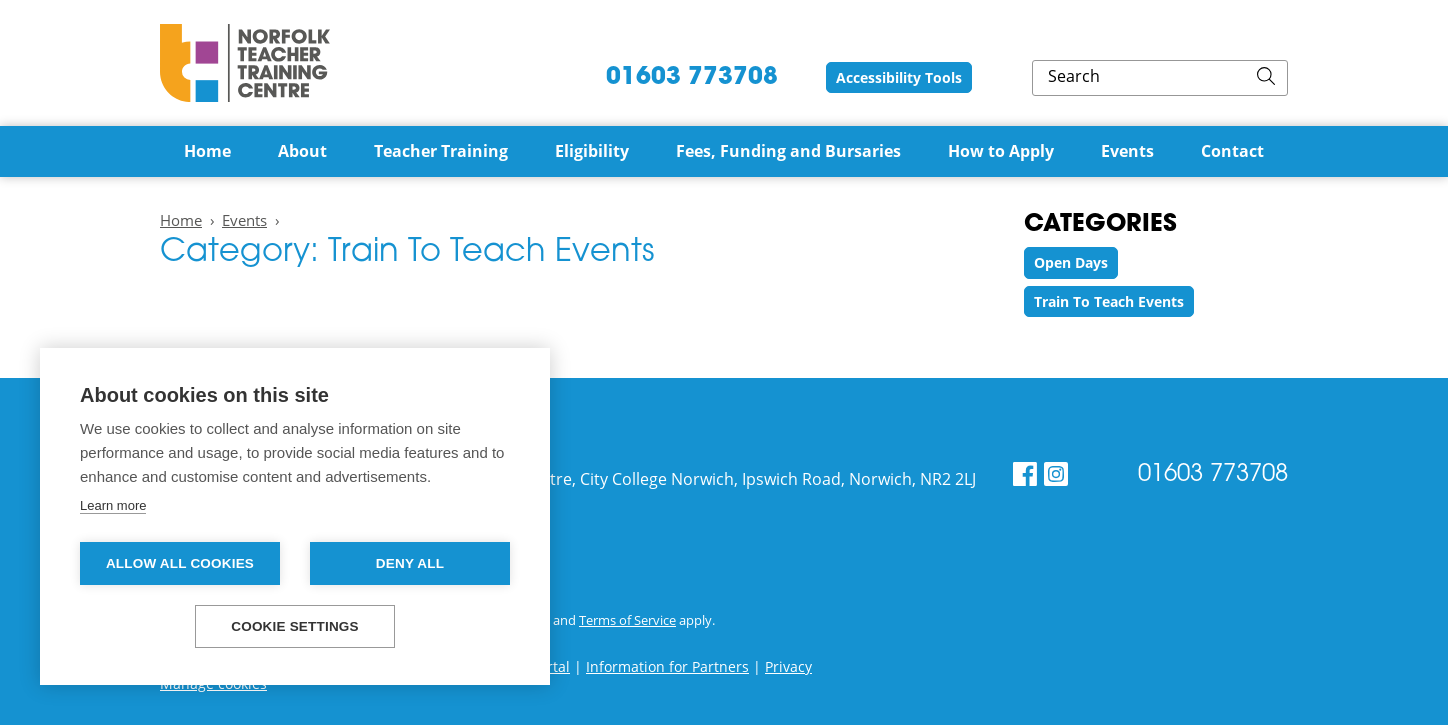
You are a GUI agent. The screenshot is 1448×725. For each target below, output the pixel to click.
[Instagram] (1056, 474)
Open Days (1071, 262)
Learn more (113, 505)
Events (244, 220)
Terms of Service (627, 620)
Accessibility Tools (1031, 77)
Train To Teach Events (1109, 301)
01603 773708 (807, 78)
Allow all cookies (180, 563)
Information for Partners (667, 666)
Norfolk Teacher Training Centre (245, 63)
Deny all (410, 563)
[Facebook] (1025, 474)
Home (181, 220)
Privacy (788, 666)
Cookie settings (295, 626)
